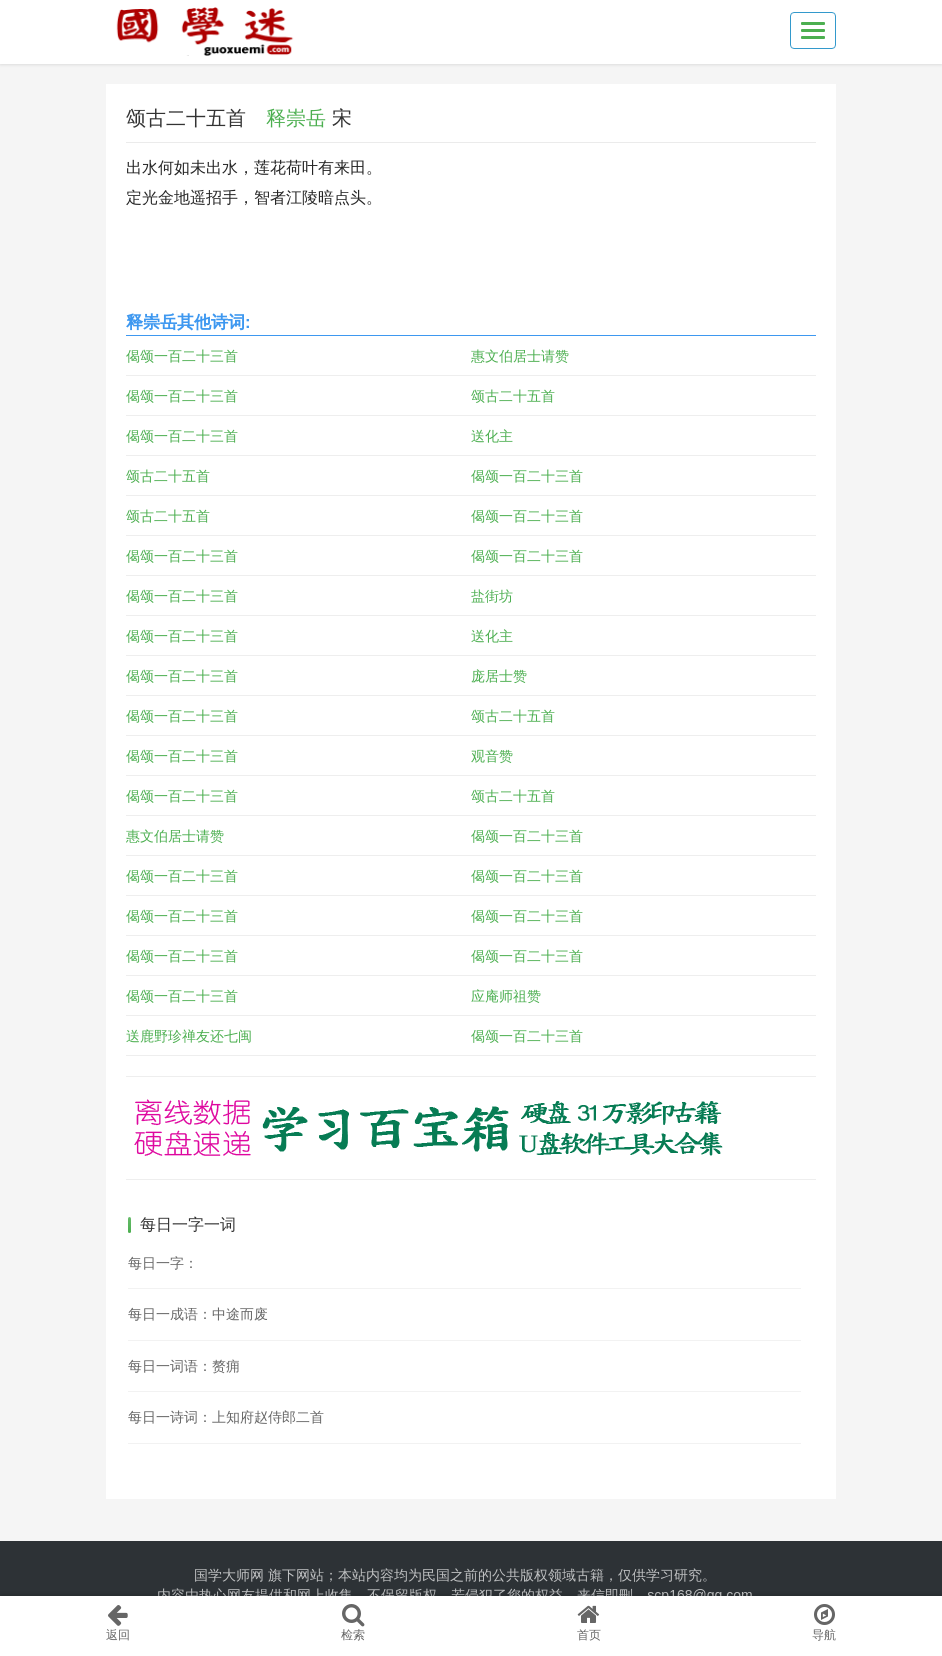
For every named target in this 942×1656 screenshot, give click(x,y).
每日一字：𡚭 (163, 1263)
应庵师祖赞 (506, 996)
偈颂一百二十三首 (182, 356)
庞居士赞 (499, 676)
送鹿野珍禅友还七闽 (189, 1036)
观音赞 (492, 756)
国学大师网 (229, 1575)
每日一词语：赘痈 (184, 1366)
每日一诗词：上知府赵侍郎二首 (226, 1417)
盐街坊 (492, 596)
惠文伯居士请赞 (520, 356)
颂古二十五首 (513, 396)
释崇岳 (296, 118)
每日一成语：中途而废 (198, 1314)
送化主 (492, 436)
